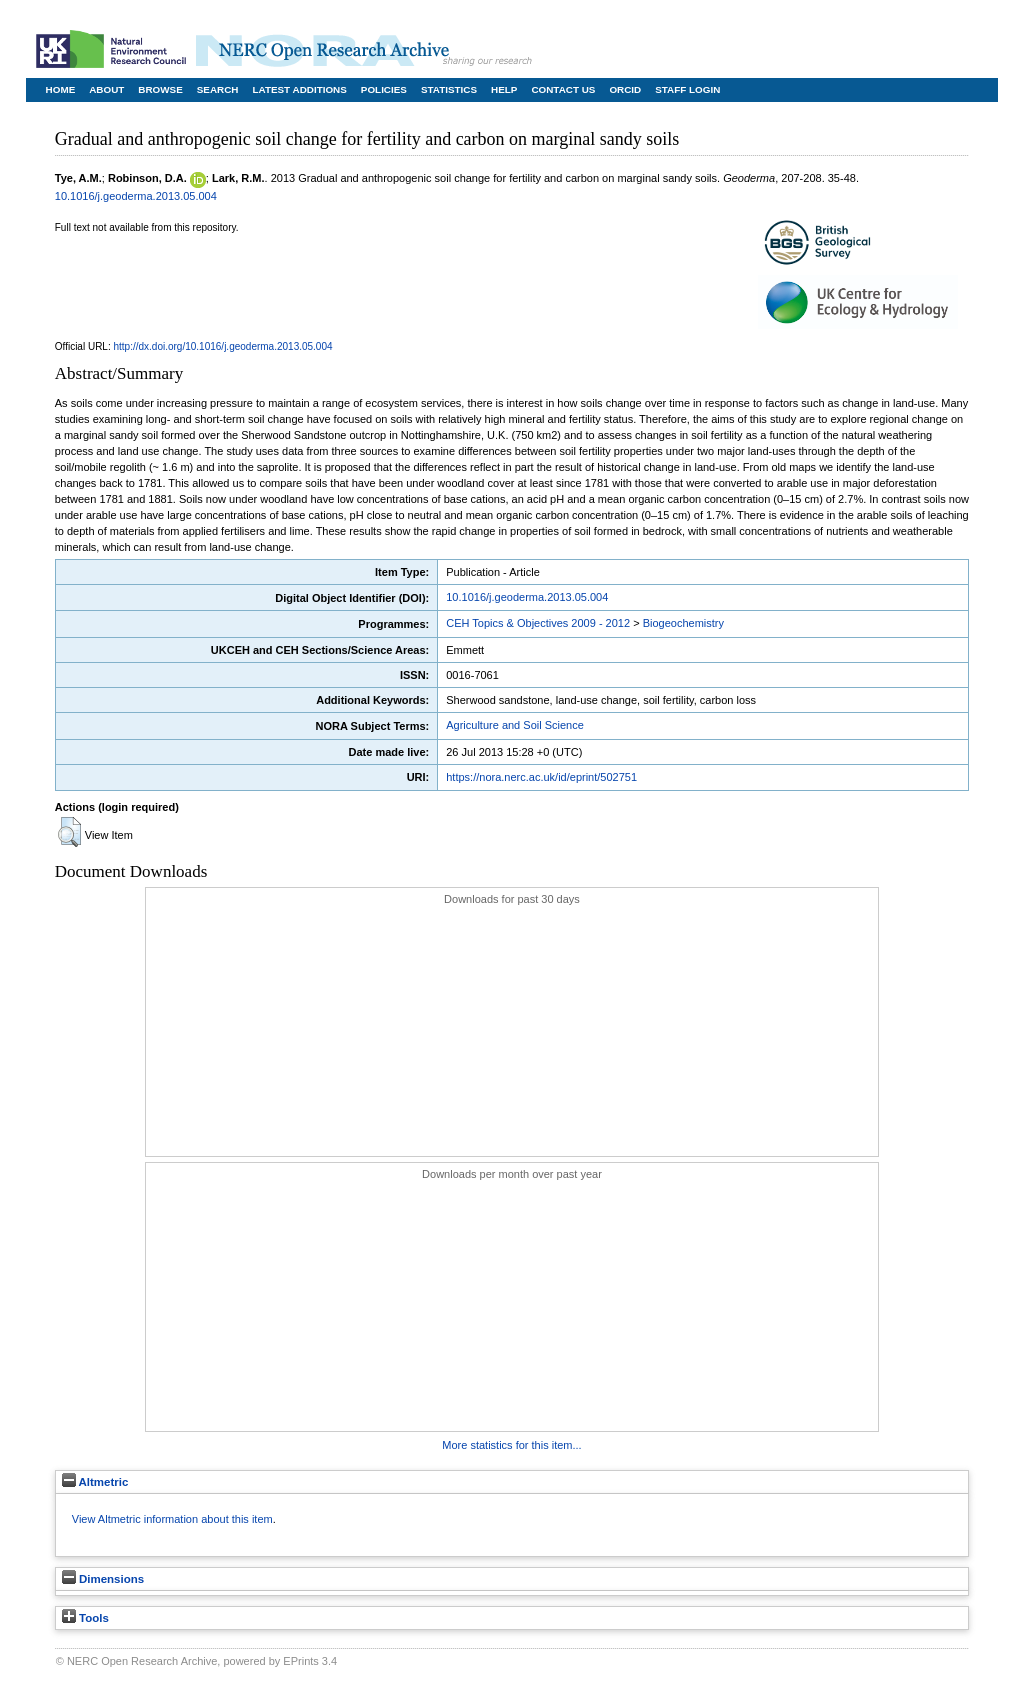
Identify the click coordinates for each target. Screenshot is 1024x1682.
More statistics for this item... (511, 1445)
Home (61, 89)
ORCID (625, 89)
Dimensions (103, 1579)
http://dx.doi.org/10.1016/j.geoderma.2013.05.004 (223, 346)
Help (504, 89)
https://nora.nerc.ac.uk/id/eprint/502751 (541, 777)
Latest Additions (299, 89)
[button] (69, 832)
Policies (384, 89)
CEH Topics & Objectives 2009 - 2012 (538, 623)
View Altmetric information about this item (172, 1519)
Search (218, 89)
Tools (85, 1618)
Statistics (449, 89)
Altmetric (95, 1482)
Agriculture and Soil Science (515, 725)
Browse (160, 89)
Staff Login (687, 89)
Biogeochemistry (683, 623)
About (106, 89)
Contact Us (563, 89)
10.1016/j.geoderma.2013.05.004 (136, 196)
